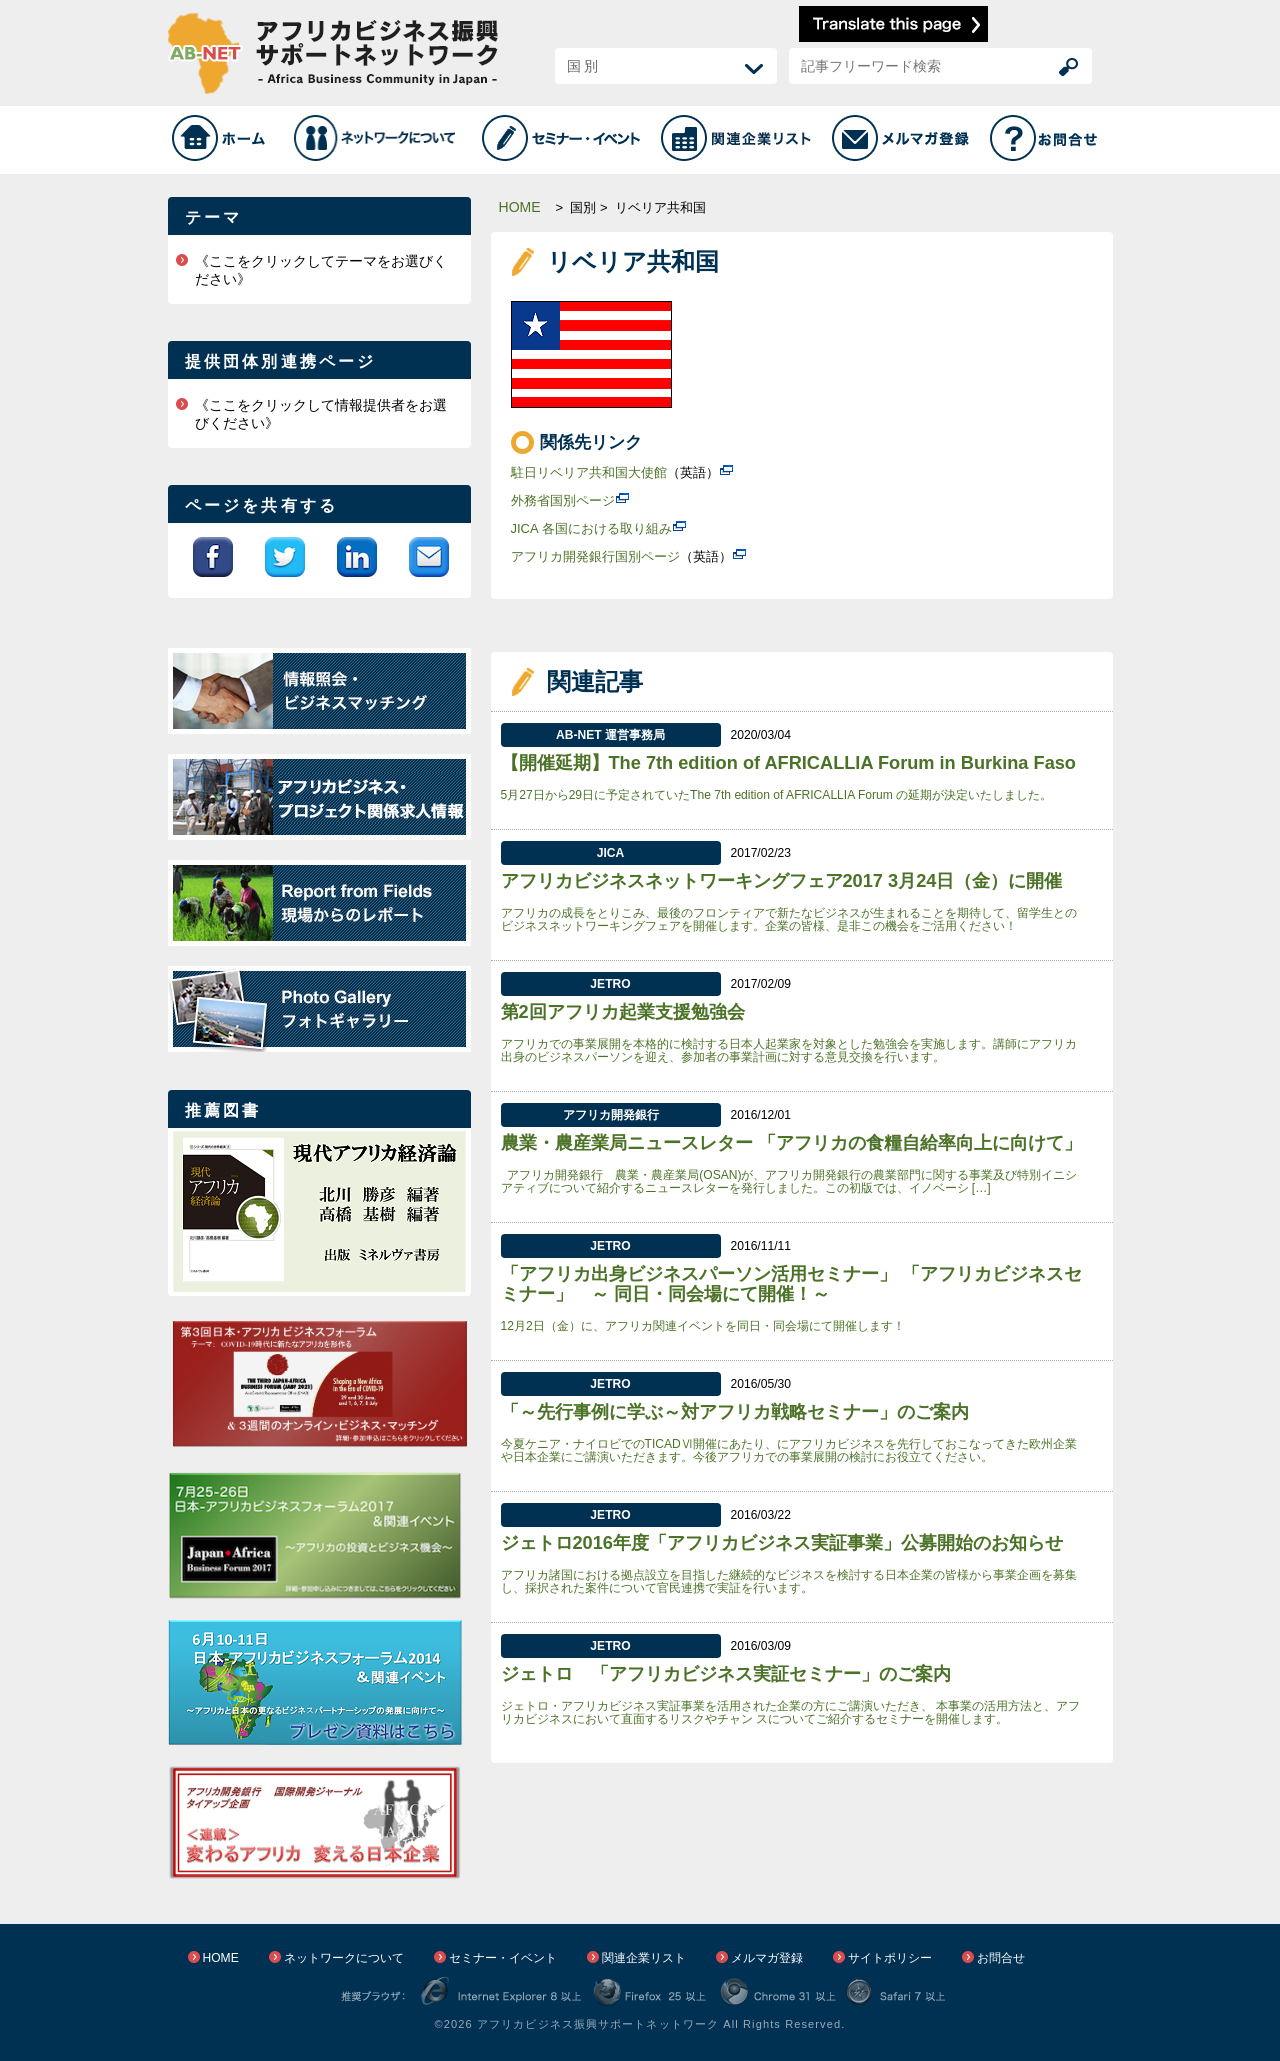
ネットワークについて (344, 1958)
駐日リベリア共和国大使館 (589, 472)
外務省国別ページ (563, 500)
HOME (520, 207)
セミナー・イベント (503, 1958)
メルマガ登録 (767, 1958)
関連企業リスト (644, 1958)
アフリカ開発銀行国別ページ (595, 556)
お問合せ (1001, 1958)
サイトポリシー (890, 1958)
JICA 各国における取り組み (591, 528)
